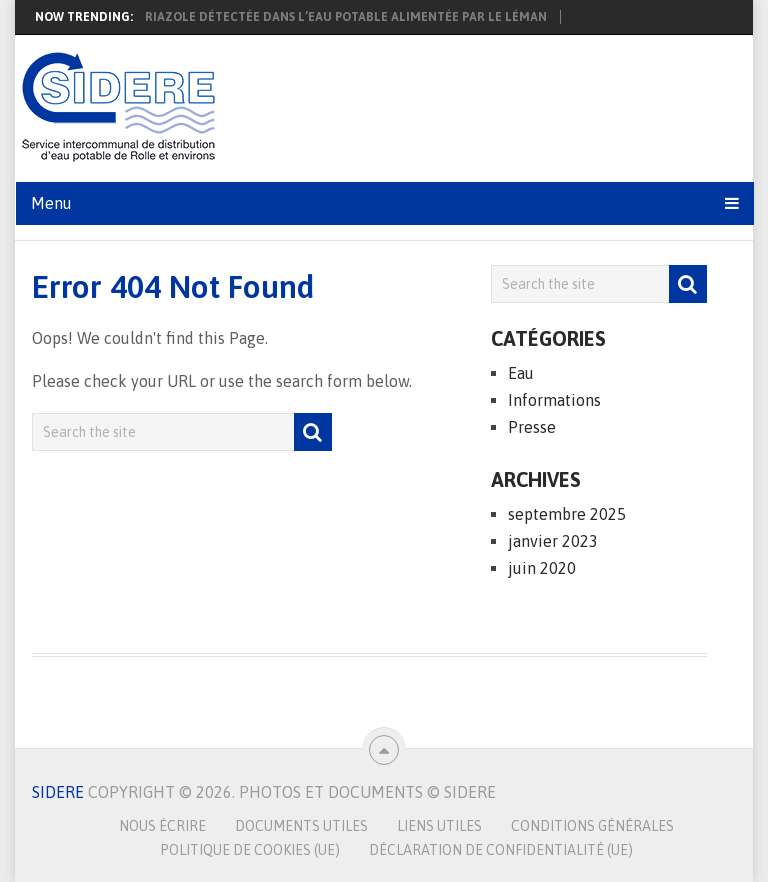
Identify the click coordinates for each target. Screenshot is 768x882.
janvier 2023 (553, 541)
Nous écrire (162, 826)
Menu (51, 203)
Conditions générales (592, 826)
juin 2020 (542, 568)
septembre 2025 (567, 514)
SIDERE (58, 792)
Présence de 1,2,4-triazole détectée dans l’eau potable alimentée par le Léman (287, 17)
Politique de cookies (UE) (250, 850)
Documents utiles (301, 826)
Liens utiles (439, 826)
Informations (554, 400)
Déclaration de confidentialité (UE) (501, 850)
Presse (532, 427)
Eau (521, 373)
